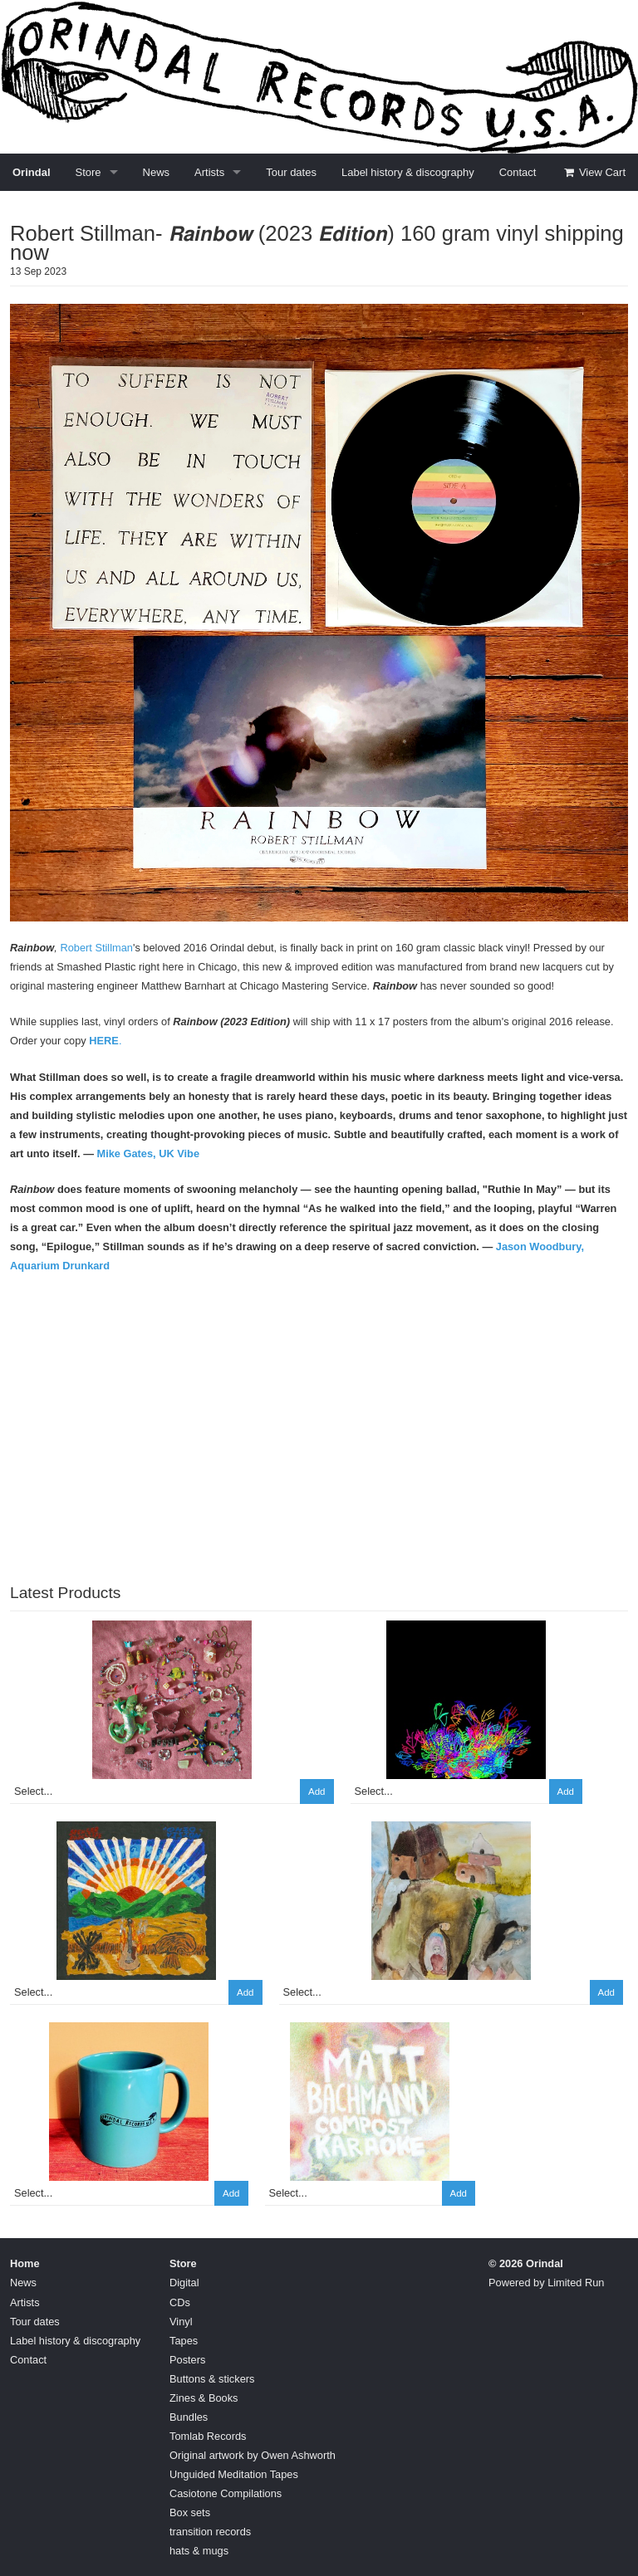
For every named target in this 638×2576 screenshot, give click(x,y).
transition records (210, 2531)
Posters (187, 2360)
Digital (184, 2282)
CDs (179, 2302)
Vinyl (181, 2321)
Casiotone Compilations (225, 2493)
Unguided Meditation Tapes (233, 2474)
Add (317, 1791)
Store (88, 172)
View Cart (594, 172)
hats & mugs (198, 2550)
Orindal (31, 172)
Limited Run (575, 2282)
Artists (209, 172)
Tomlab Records (207, 2436)
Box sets (189, 2512)
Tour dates (291, 172)
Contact (518, 172)
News (156, 172)
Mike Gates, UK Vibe (148, 1153)
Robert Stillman (96, 947)
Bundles (188, 2417)
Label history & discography (407, 172)
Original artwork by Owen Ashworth (252, 2455)
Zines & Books (203, 2398)
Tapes (183, 2340)
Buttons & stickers (211, 2379)
